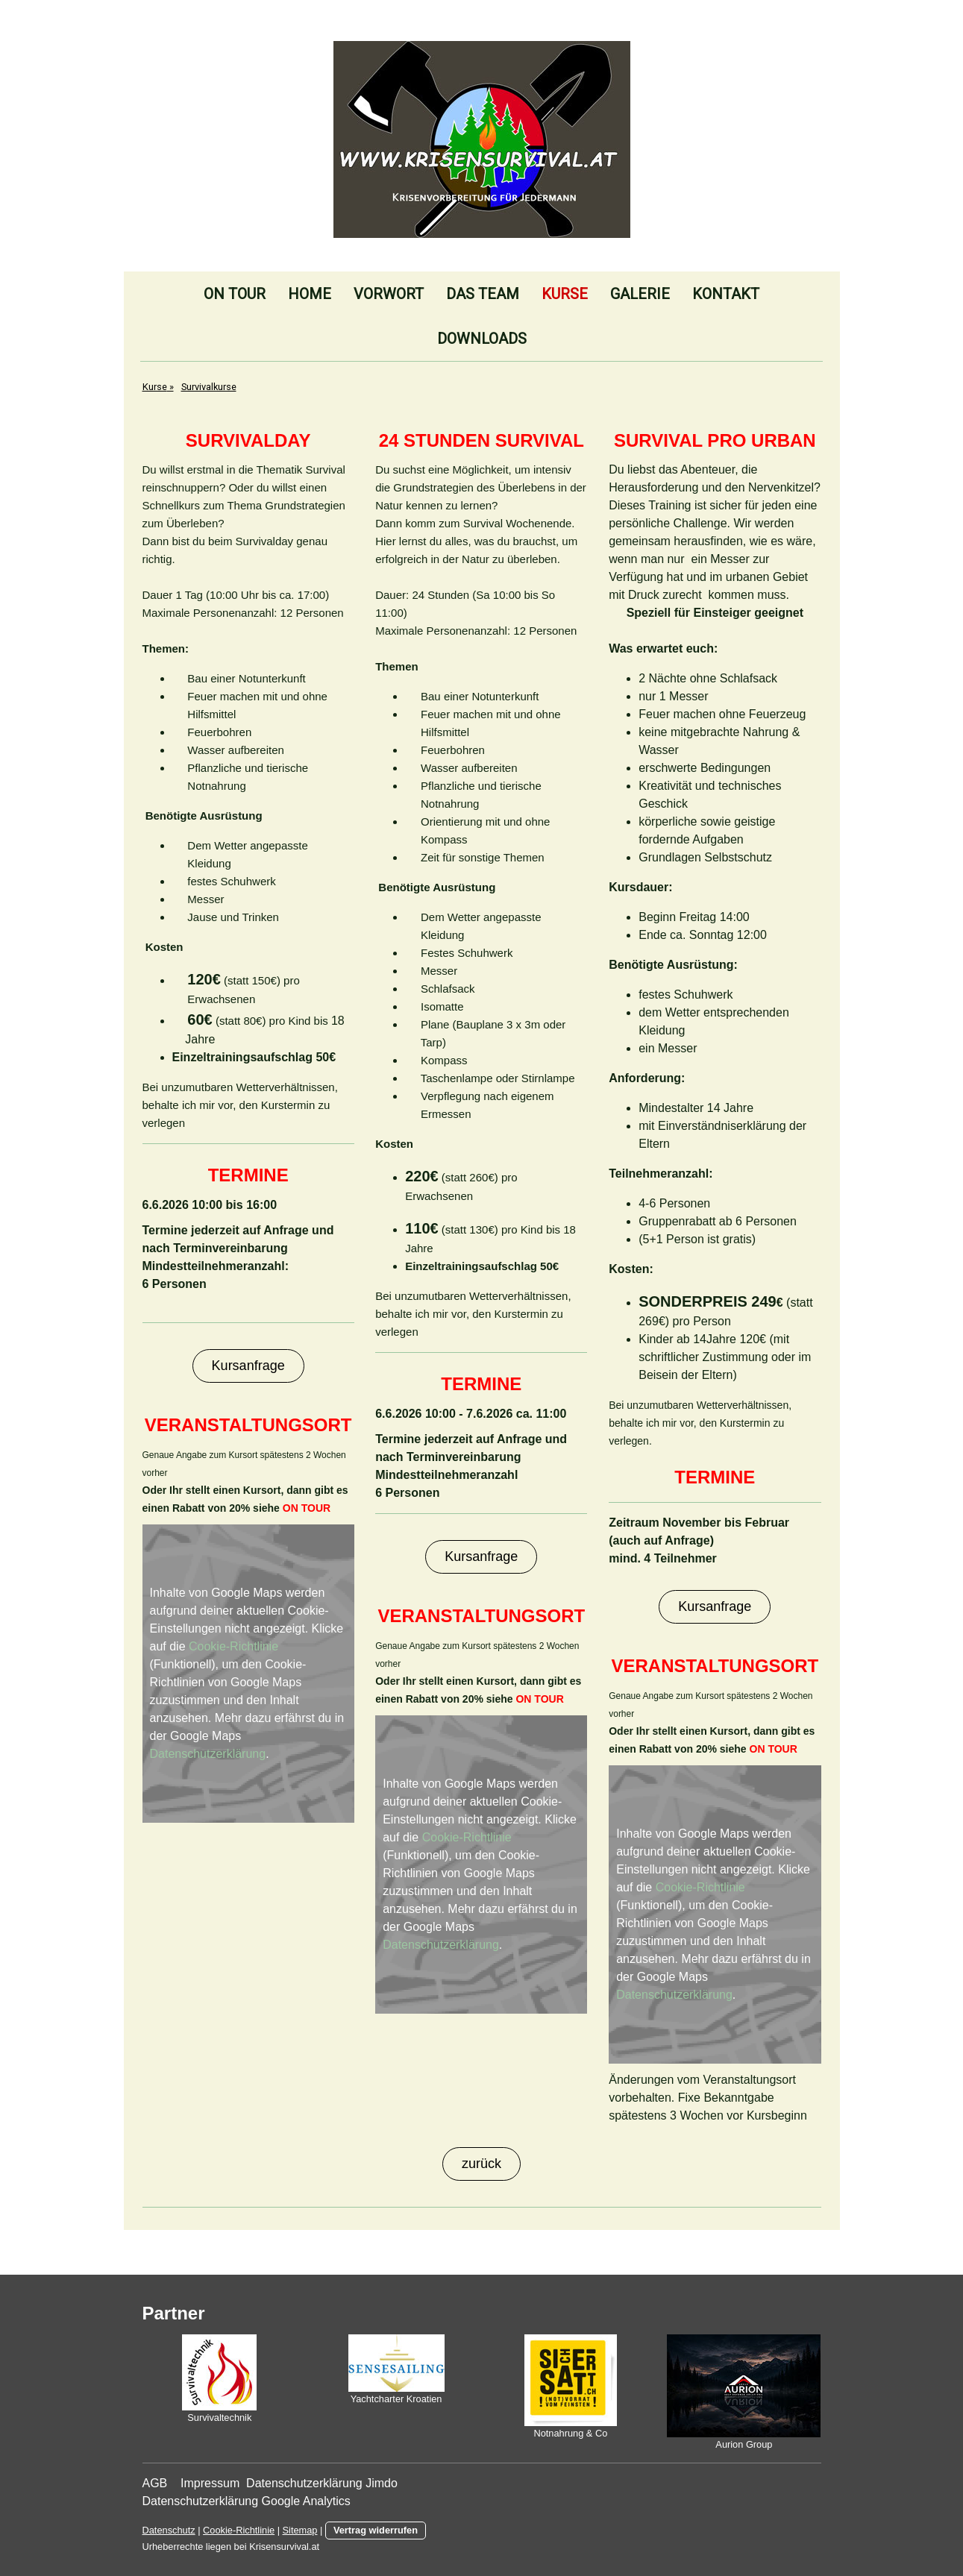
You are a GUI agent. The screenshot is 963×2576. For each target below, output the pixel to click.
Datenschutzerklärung (208, 1753)
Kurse (565, 294)
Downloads (482, 339)
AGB (156, 2483)
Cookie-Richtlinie (233, 1646)
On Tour (235, 294)
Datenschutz (168, 2530)
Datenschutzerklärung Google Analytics (246, 2501)
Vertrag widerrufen (375, 2530)
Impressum (210, 2483)
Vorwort (389, 294)
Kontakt (725, 294)
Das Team (482, 294)
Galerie (640, 294)
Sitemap (300, 2530)
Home (309, 294)
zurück (481, 2163)
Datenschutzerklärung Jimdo (325, 2483)
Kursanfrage (248, 1365)
